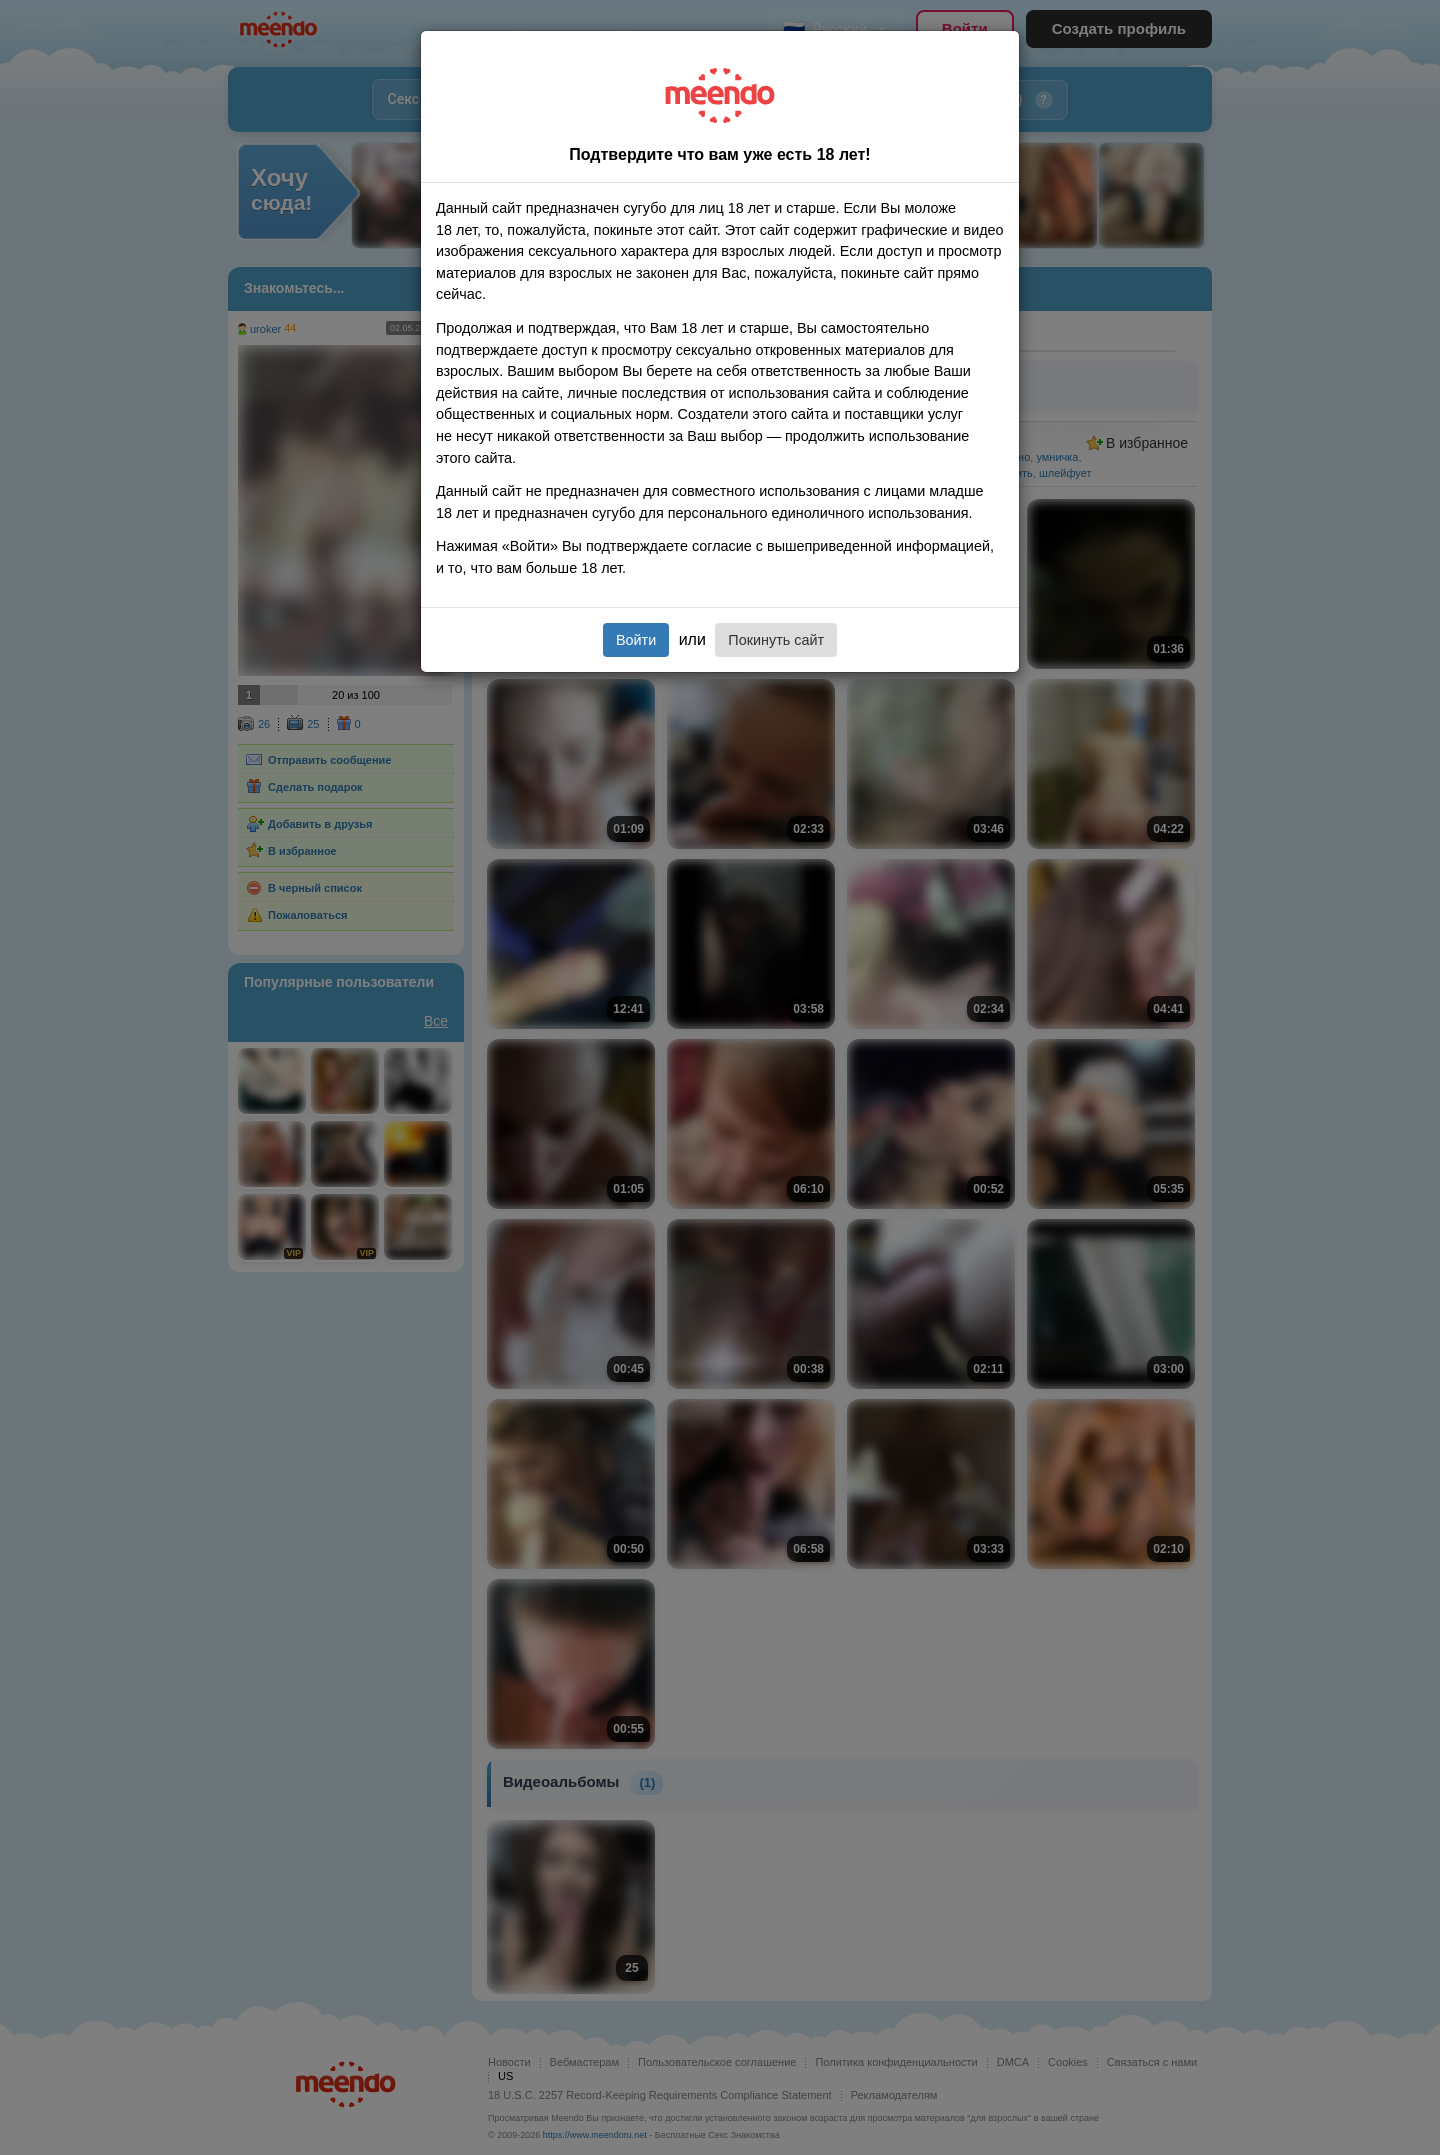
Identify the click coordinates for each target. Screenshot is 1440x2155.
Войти (636, 640)
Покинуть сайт (776, 640)
